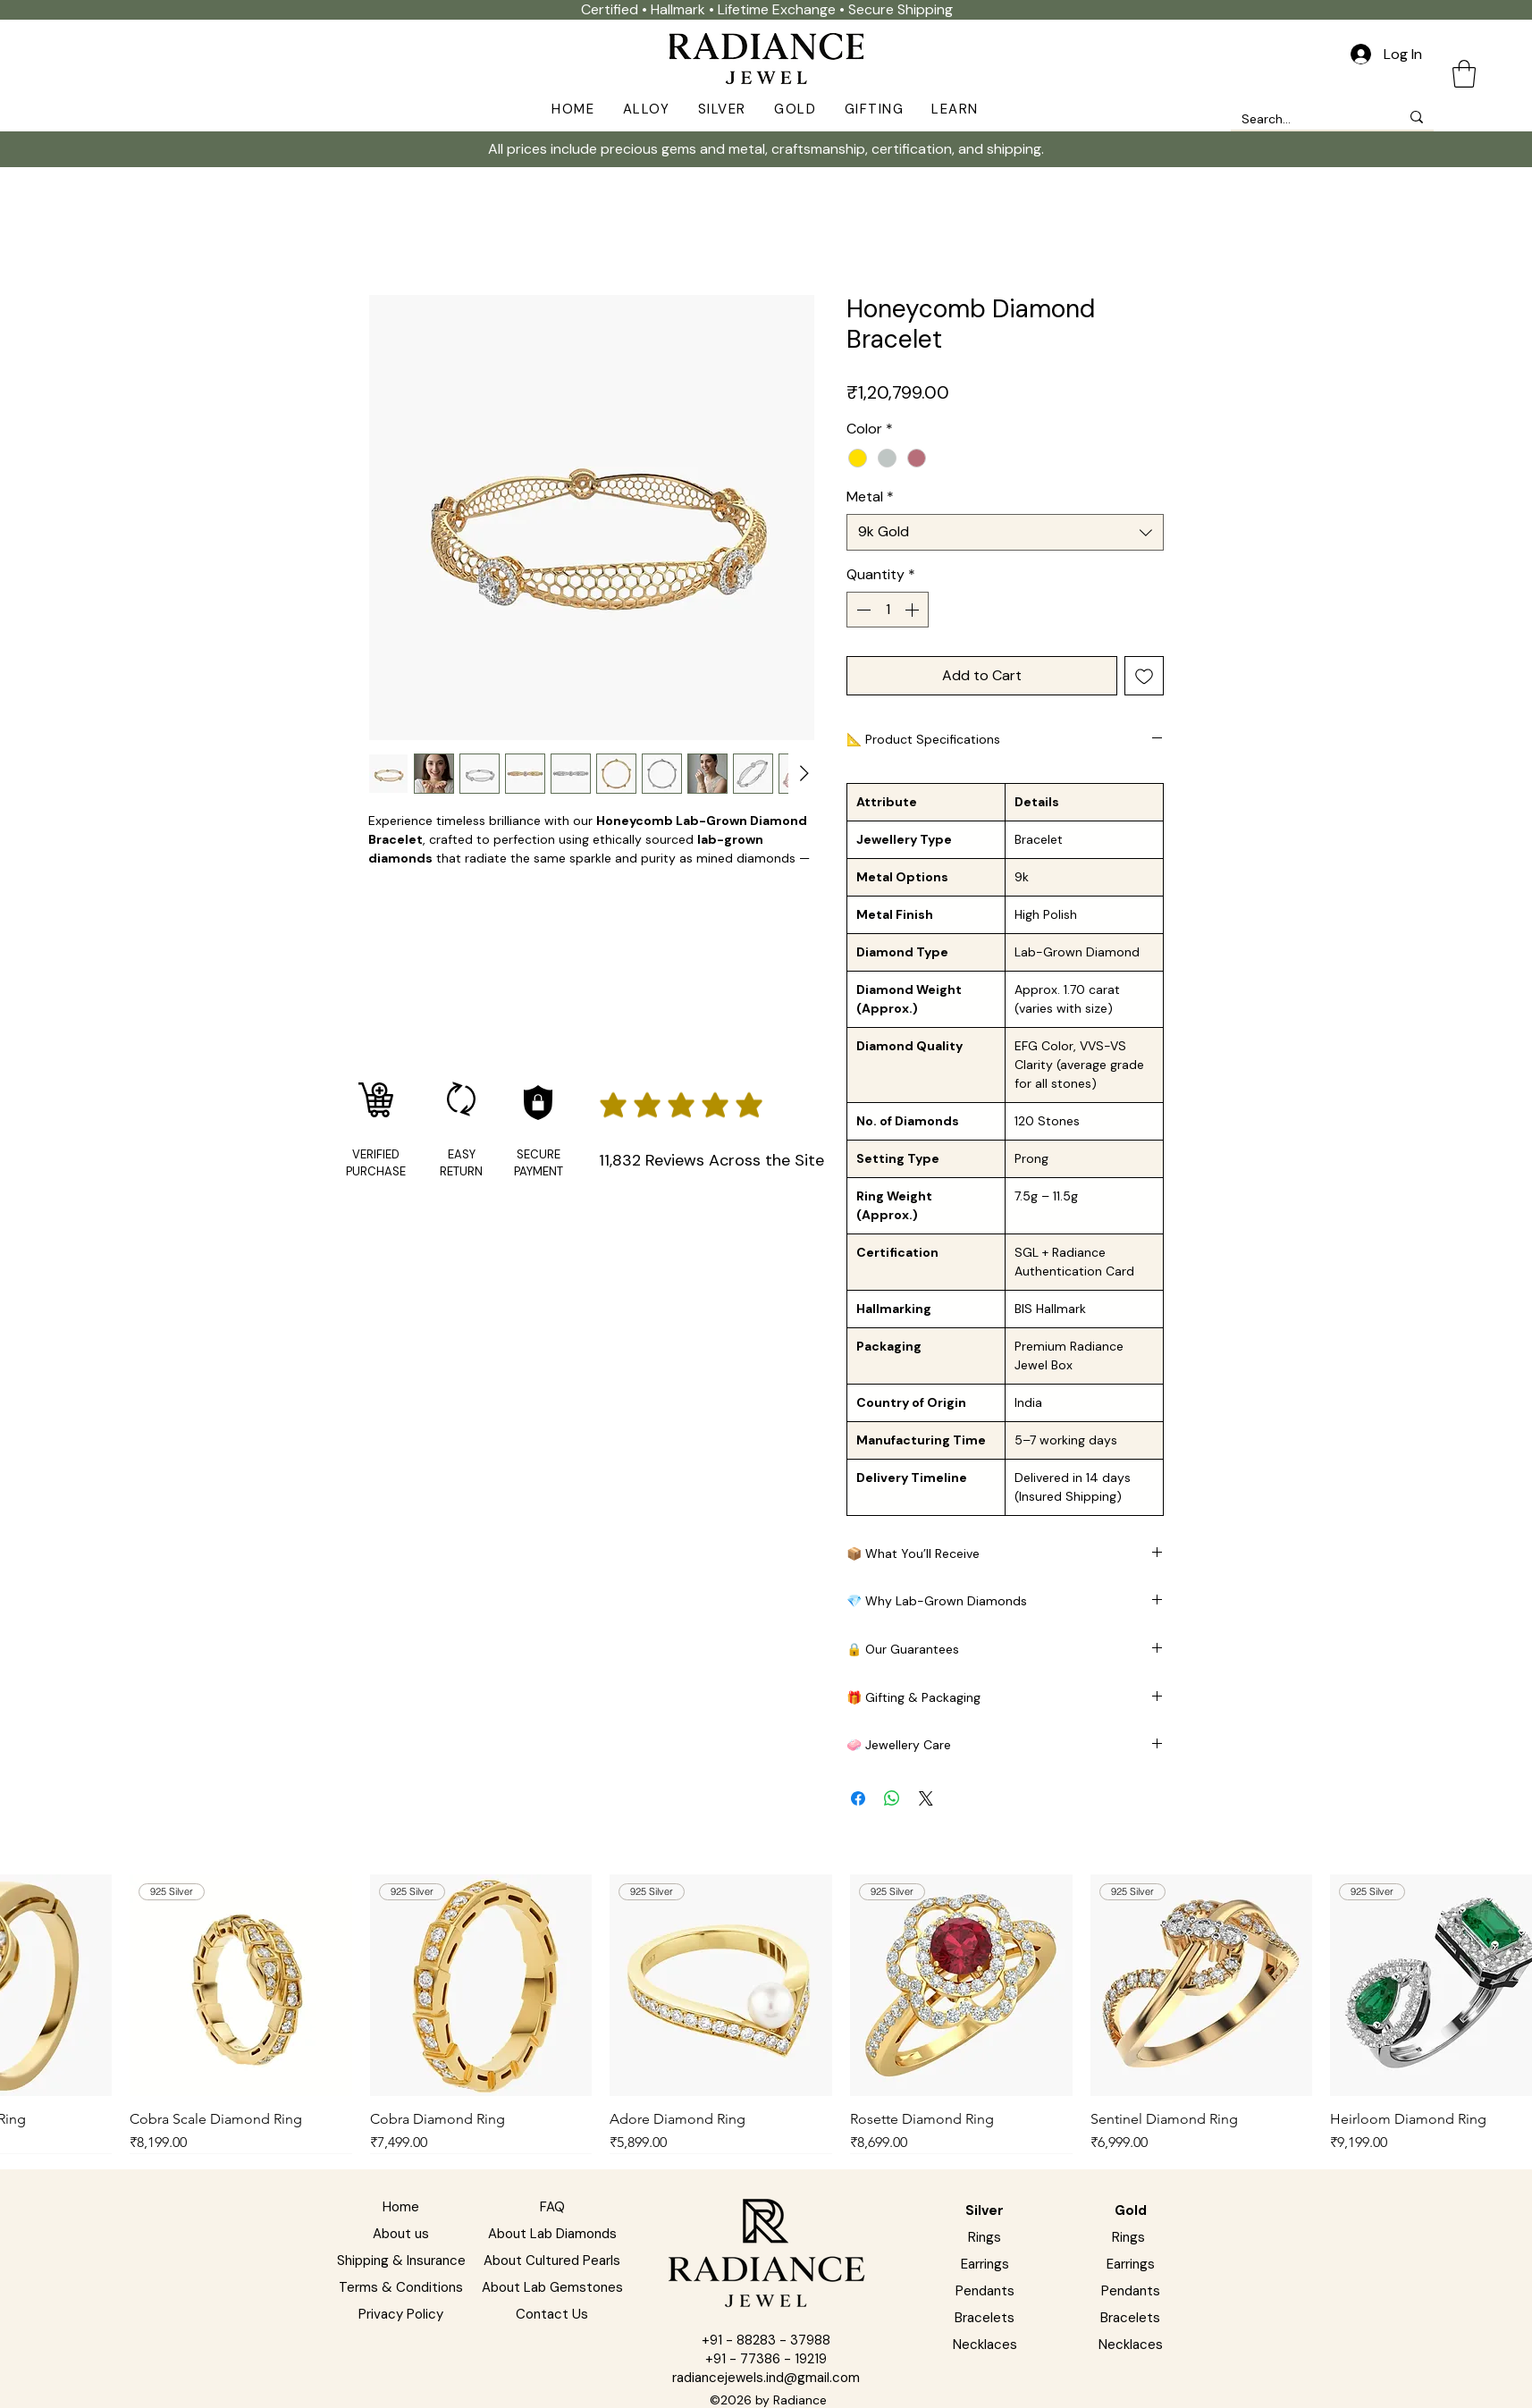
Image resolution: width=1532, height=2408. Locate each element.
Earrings (985, 2264)
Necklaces (1130, 2344)
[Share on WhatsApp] (892, 1798)
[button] (646, 109)
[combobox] (1005, 532)
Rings (984, 2237)
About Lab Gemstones (552, 2287)
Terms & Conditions (401, 2287)
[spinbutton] (887, 610)
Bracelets (1130, 2318)
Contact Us (552, 2314)
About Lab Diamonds (552, 2234)
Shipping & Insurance (401, 2260)
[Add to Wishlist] (1144, 675)
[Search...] (1307, 120)
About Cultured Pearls (552, 2260)
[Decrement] (861, 610)
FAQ (552, 2207)
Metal (870, 496)
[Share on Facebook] (858, 1798)
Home (401, 2207)
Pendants (984, 2291)
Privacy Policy (400, 2314)
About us (401, 2234)
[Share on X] (926, 1798)
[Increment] (913, 610)
